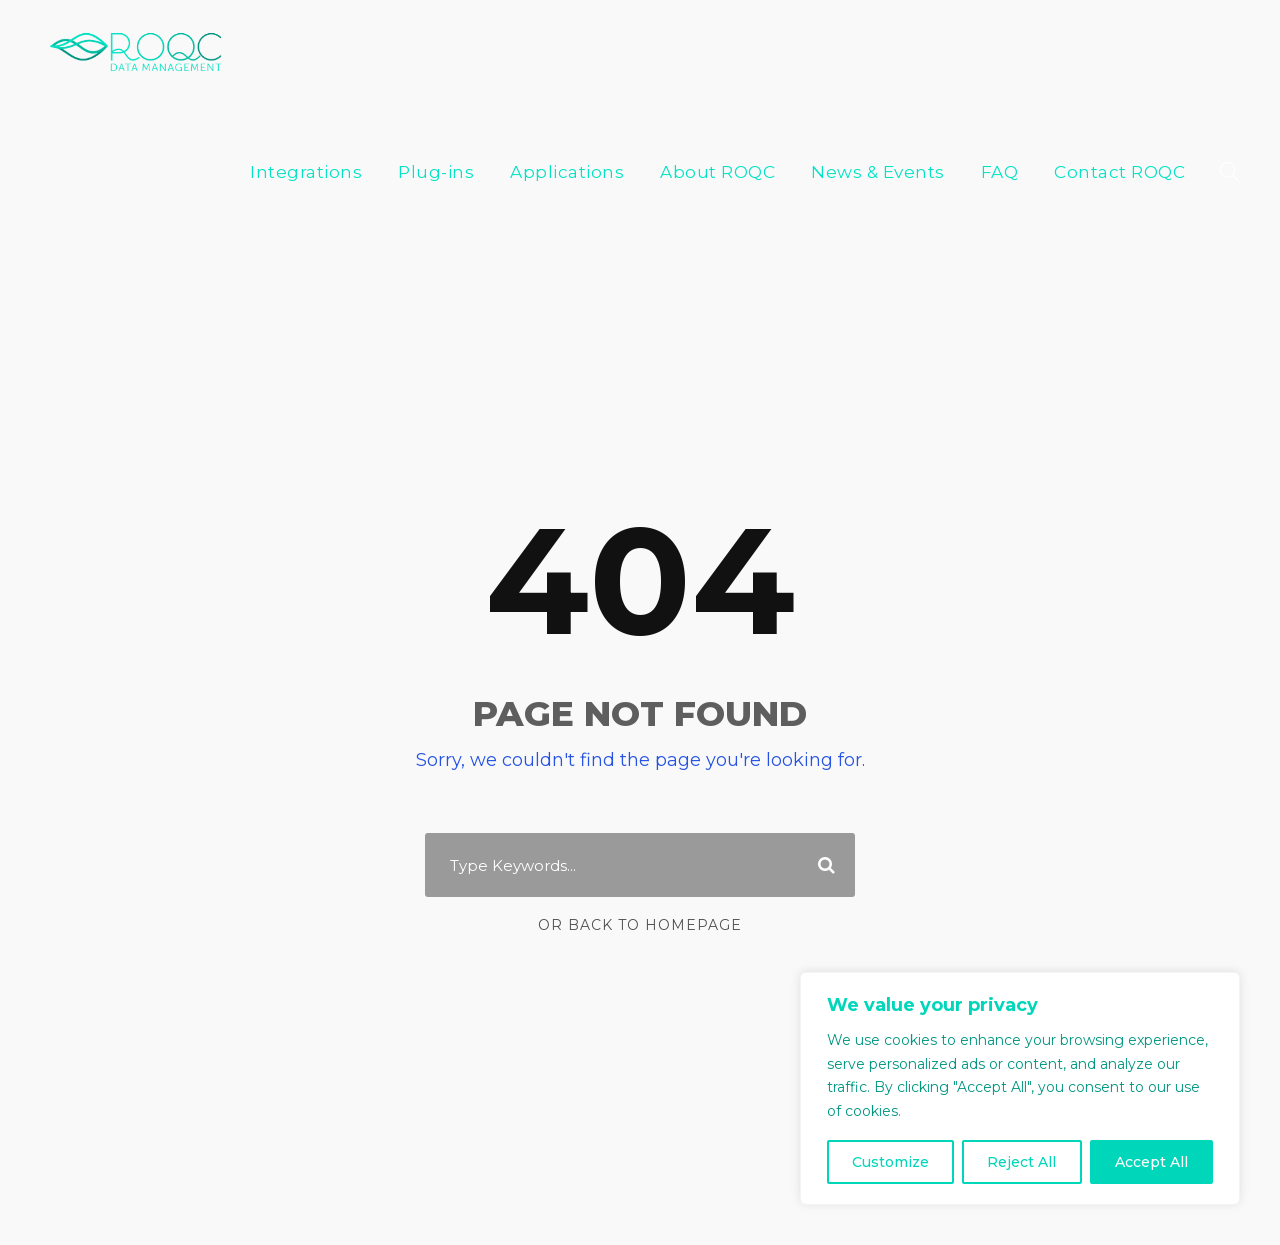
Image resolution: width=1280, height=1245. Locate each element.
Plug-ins (491, 46)
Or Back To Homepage (640, 884)
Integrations (375, 46)
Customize (890, 1162)
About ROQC (746, 46)
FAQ (1011, 46)
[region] (1020, 1100)
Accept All (1151, 1162)
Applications (610, 46)
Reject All (1021, 1162)
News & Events (896, 46)
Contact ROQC (1125, 46)
